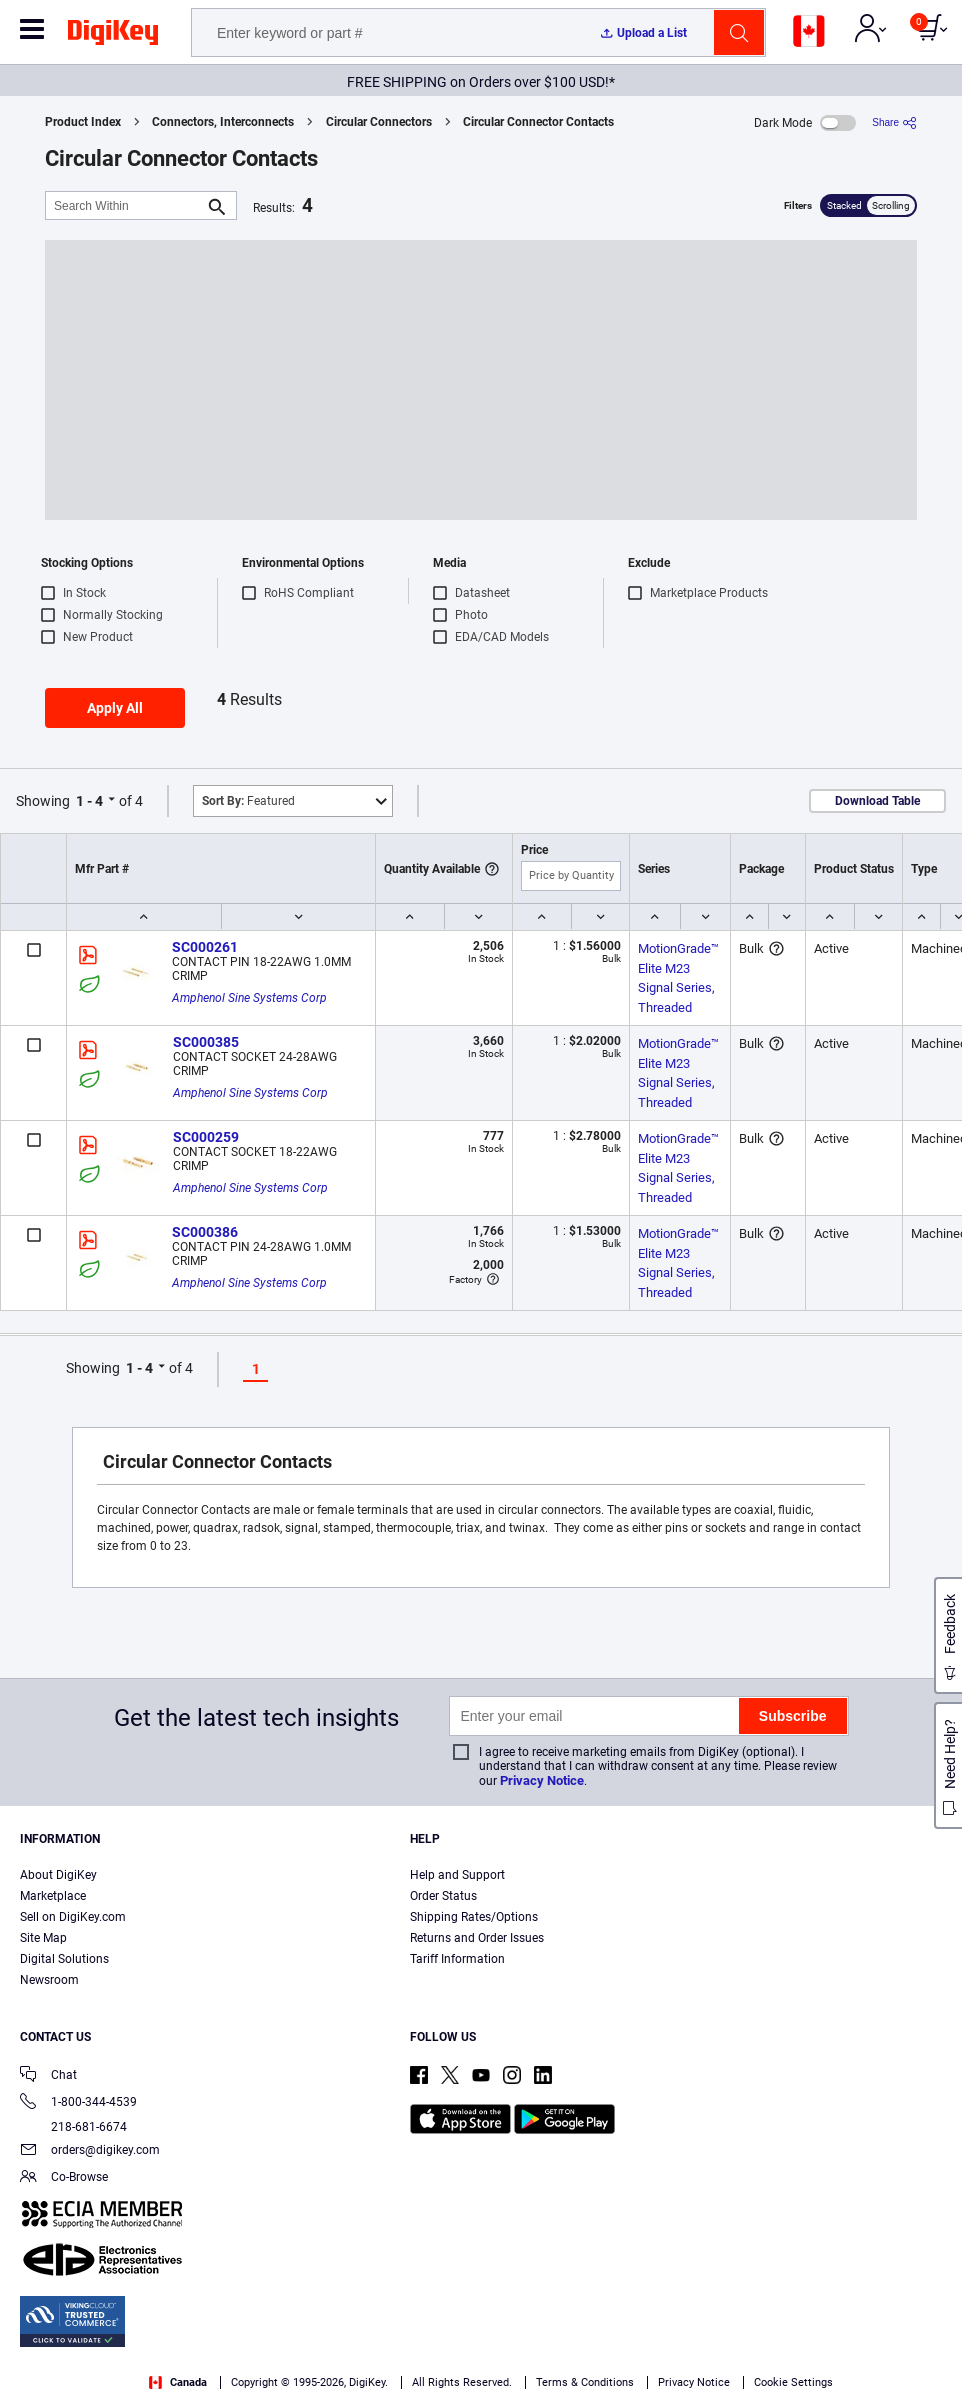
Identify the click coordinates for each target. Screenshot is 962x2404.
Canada (178, 2382)
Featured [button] (248, 801)
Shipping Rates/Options (474, 1917)
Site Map (43, 1938)
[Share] (894, 122)
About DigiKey (58, 1875)
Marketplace (53, 1896)
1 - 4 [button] (89, 801)
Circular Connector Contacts (538, 122)
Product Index (83, 122)
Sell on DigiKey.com (73, 1917)
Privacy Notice (542, 1780)
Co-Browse (64, 2178)
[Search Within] (125, 205)
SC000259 (206, 1137)
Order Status (443, 1896)
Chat (48, 2076)
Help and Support (457, 1875)
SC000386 (205, 1232)
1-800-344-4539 (78, 2103)
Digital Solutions (64, 1959)
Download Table (877, 801)
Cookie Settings (793, 2382)
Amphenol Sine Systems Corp (249, 998)
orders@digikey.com (90, 2151)
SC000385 (206, 1042)
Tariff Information (457, 1959)
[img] (113, 36)
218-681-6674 (73, 2127)
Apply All (115, 708)
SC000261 (205, 947)
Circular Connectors (379, 122)
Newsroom (49, 1980)
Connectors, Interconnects (223, 122)
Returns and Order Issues (477, 1938)
